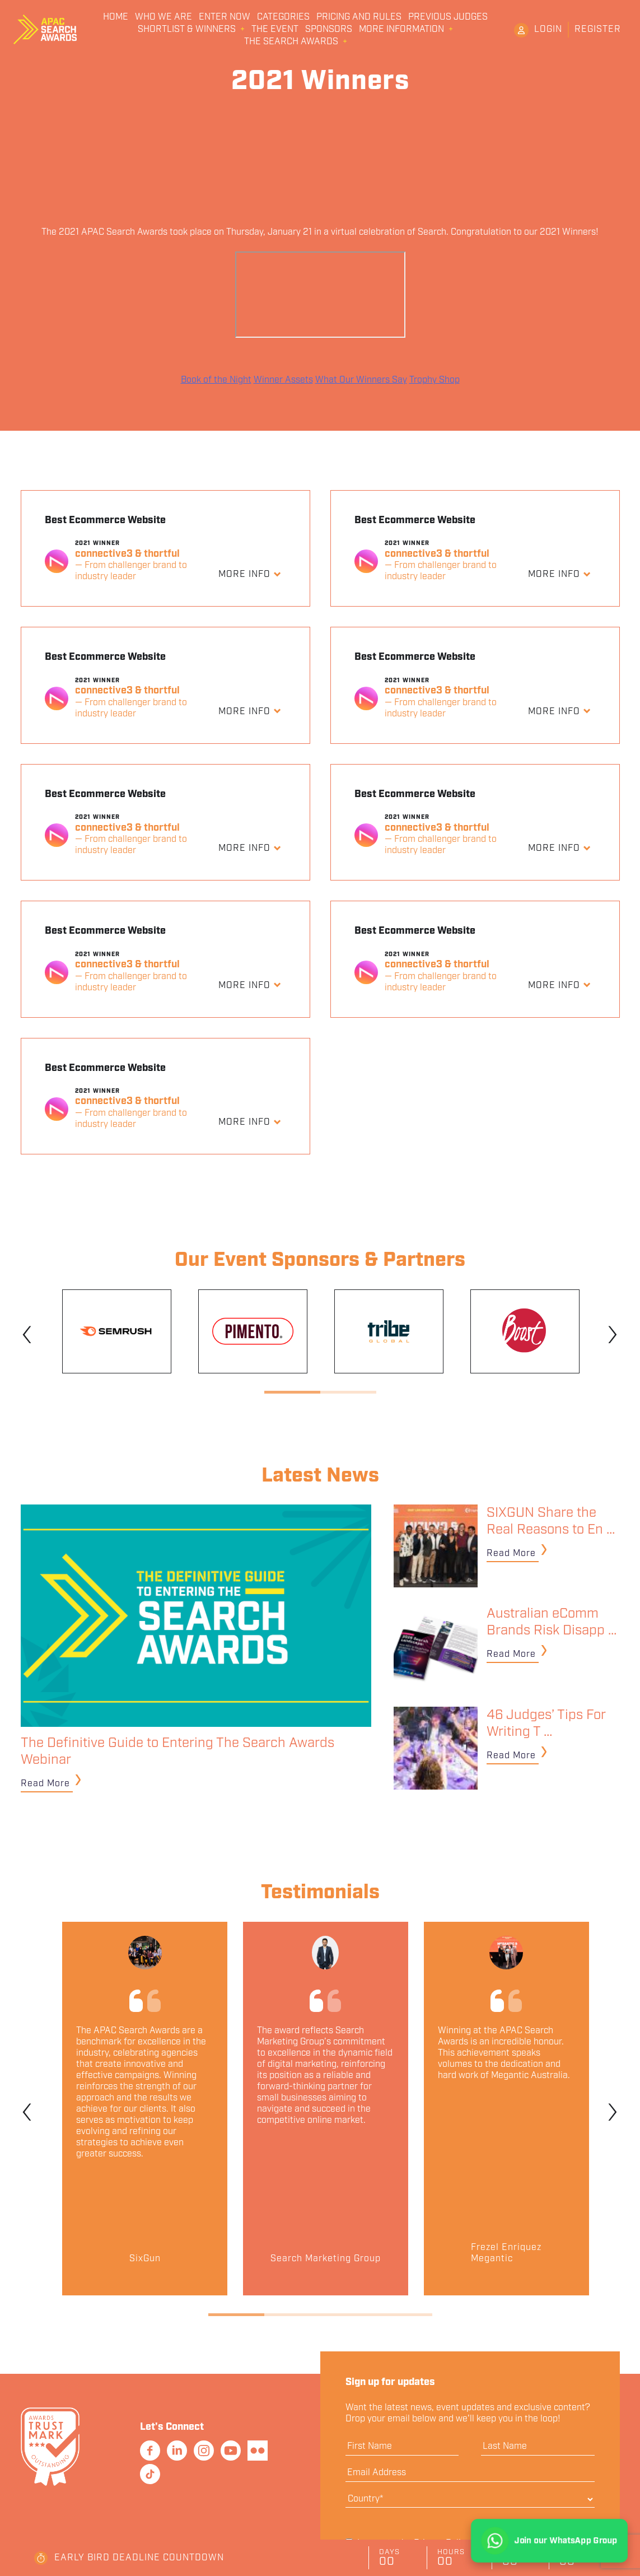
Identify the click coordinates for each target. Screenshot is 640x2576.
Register (597, 29)
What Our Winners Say (361, 380)
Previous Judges (448, 17)
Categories (283, 17)
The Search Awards (291, 42)
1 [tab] (292, 1392)
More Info (245, 574)
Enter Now (224, 17)
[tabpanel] (116, 1331)
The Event (274, 29)
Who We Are (163, 17)
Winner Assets (283, 380)
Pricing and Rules (358, 17)
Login (548, 29)
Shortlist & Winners (187, 29)
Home (115, 17)
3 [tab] (348, 2314)
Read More (45, 1784)
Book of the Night (216, 380)
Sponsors (328, 29)
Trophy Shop (434, 380)
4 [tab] (404, 2314)
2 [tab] (348, 1392)
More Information (401, 29)
